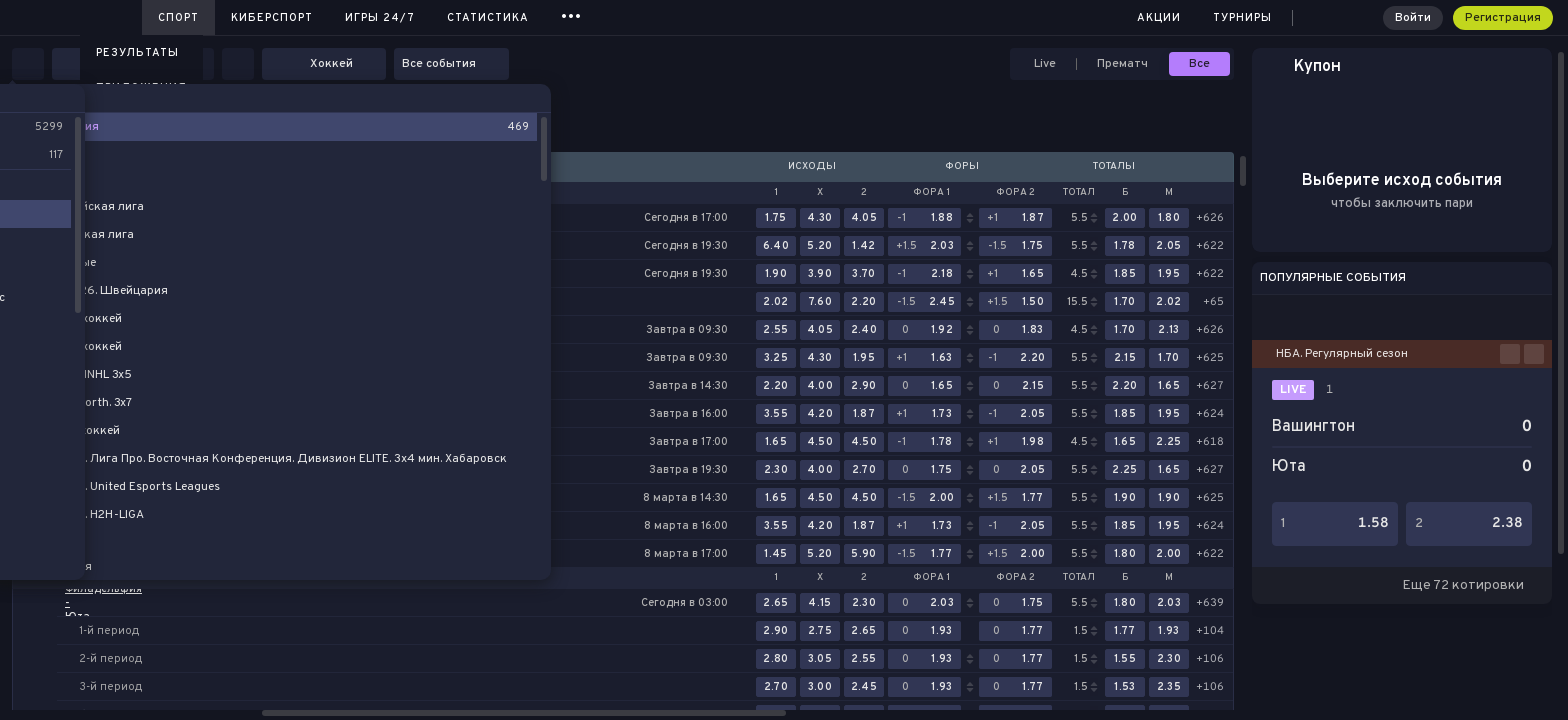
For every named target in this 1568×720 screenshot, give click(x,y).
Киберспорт (272, 18)
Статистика (488, 18)
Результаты (137, 53)
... (571, 14)
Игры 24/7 (380, 18)
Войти (1413, 18)
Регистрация (1503, 18)
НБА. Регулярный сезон (1342, 354)
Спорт (178, 18)
